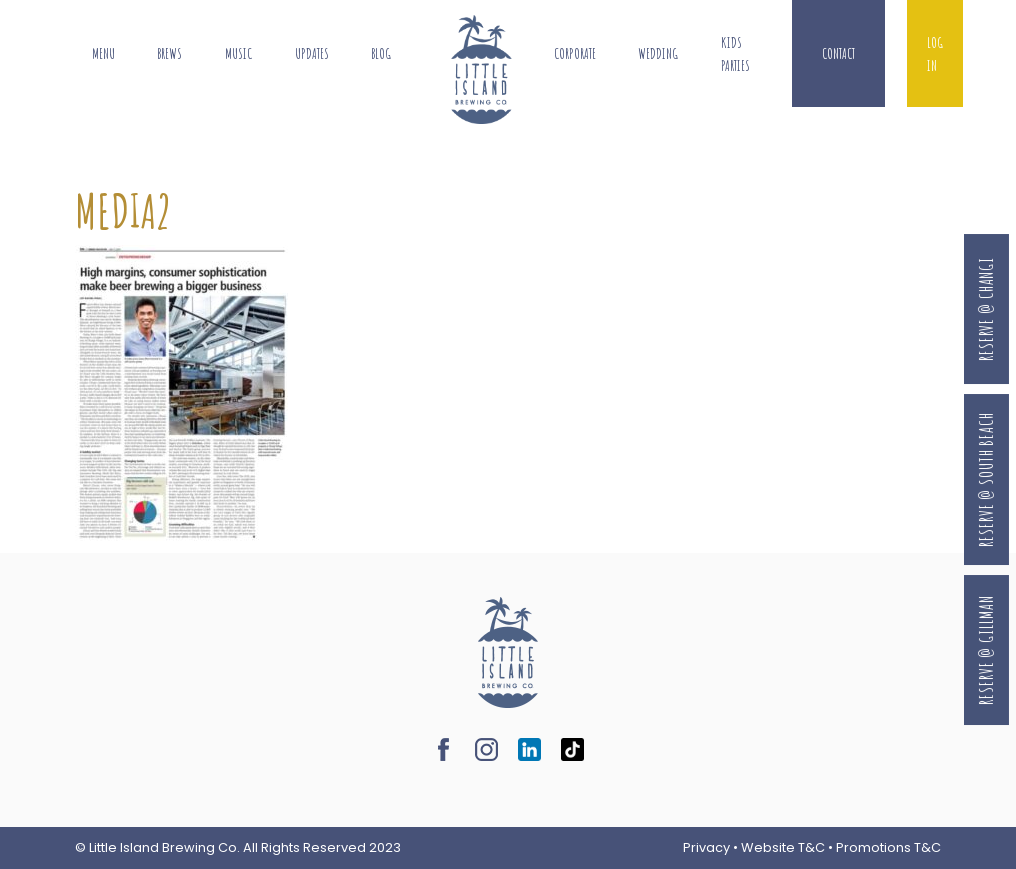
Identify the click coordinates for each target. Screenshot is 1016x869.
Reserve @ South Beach (986, 479)
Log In (935, 54)
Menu (103, 53)
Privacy (706, 847)
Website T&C (783, 847)
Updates (312, 53)
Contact (838, 53)
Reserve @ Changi (986, 309)
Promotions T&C (888, 847)
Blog (381, 53)
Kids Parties (735, 54)
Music (238, 53)
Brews (169, 53)
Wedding (658, 53)
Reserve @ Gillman (986, 650)
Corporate (575, 53)
